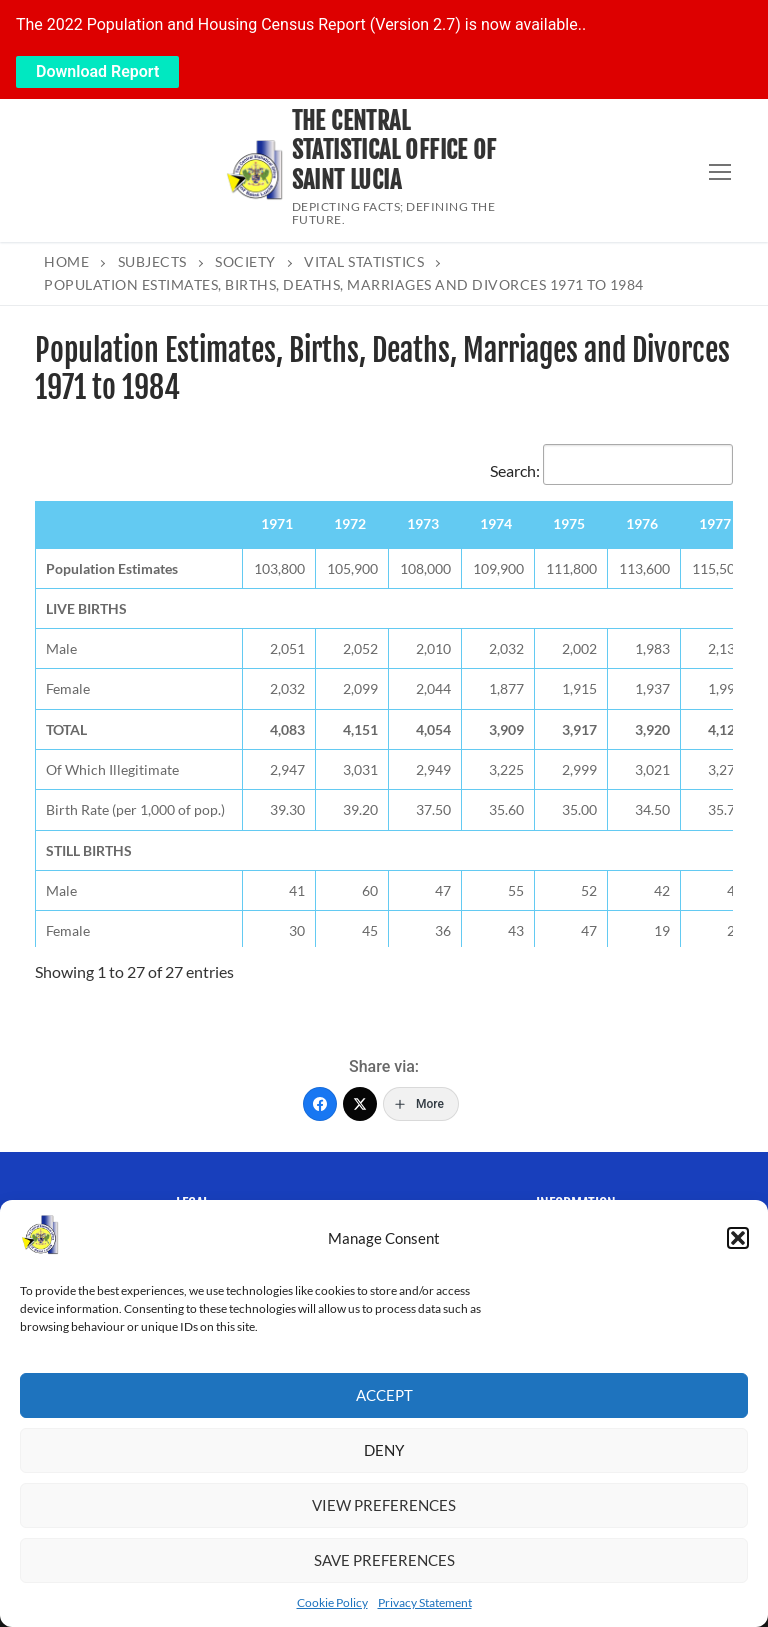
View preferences (384, 1505)
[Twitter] (360, 1104)
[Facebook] (320, 1104)
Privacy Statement (425, 1602)
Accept (384, 1395)
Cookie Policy (332, 1602)
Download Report (97, 71)
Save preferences (384, 1560)
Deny (384, 1450)
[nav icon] (720, 171)
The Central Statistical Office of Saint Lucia (394, 150)
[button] (738, 1238)
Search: (611, 470)
